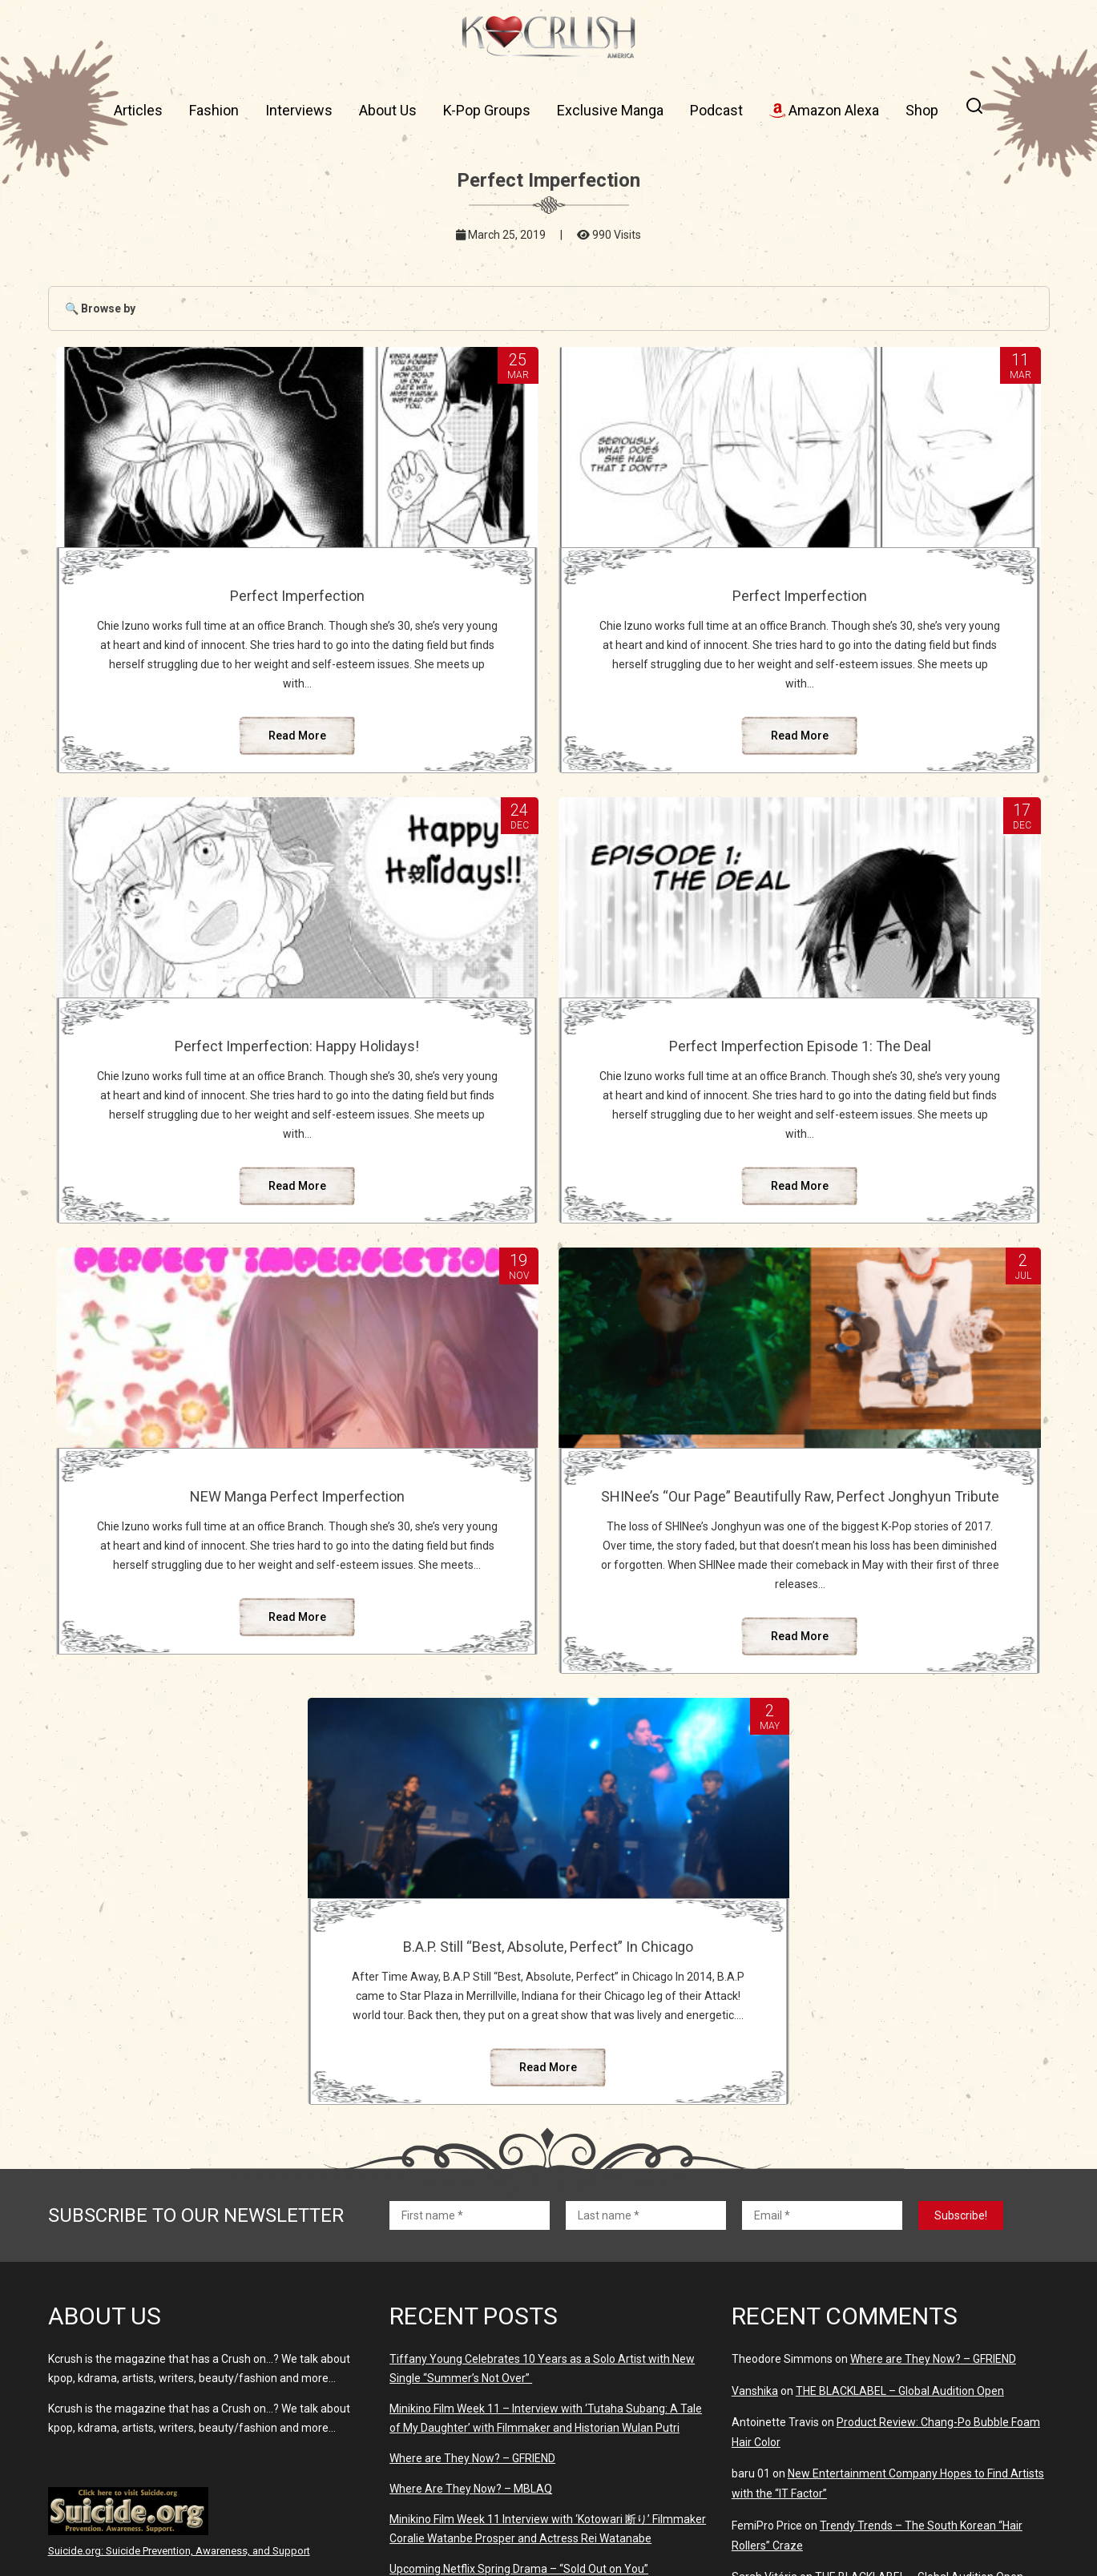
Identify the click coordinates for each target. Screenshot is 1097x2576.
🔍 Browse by (100, 308)
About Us (388, 110)
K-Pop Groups (486, 110)
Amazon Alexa (824, 110)
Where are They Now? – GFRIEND (472, 2193)
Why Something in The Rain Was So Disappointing (912, 2395)
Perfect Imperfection (210, 595)
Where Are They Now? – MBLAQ (470, 2224)
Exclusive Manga (610, 110)
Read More (210, 774)
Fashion (214, 110)
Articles (138, 110)
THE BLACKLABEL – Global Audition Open (900, 2125)
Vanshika (755, 2125)
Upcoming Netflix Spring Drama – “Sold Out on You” (518, 2304)
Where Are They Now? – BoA (462, 2334)
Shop (921, 110)
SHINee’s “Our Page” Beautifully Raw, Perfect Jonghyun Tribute (887, 1110)
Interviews (299, 110)
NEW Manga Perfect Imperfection (548, 1101)
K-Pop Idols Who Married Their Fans (871, 2426)
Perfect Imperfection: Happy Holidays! (887, 604)
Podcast (716, 110)
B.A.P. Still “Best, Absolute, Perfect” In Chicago (548, 1615)
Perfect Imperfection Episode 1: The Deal (210, 1110)
